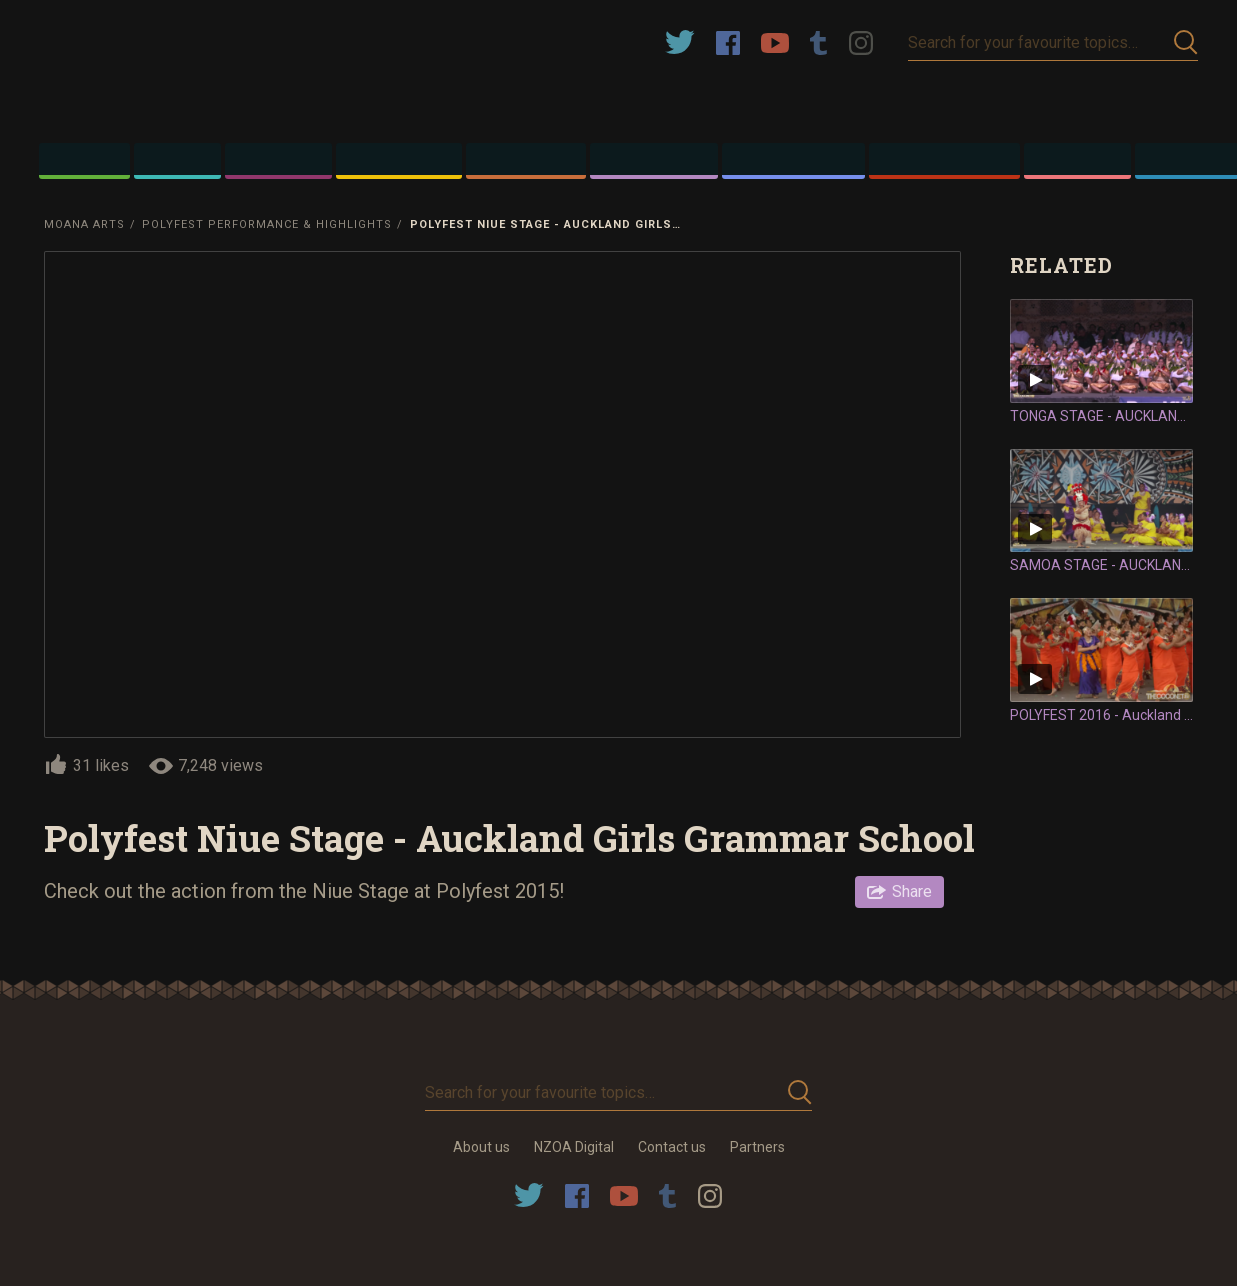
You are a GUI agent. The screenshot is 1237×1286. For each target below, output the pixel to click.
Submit (1186, 42)
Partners (757, 1147)
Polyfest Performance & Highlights (267, 224)
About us (481, 1147)
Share (912, 891)
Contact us (672, 1147)
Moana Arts (84, 224)
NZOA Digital (574, 1147)
